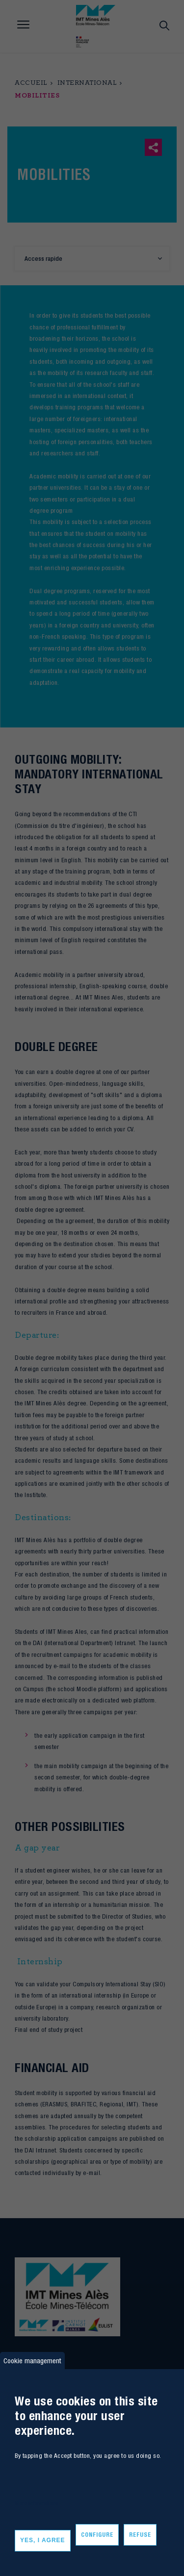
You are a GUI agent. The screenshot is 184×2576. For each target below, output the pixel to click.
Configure (97, 2534)
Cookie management (32, 2360)
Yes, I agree (42, 2540)
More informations (36, 2503)
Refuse (140, 2534)
